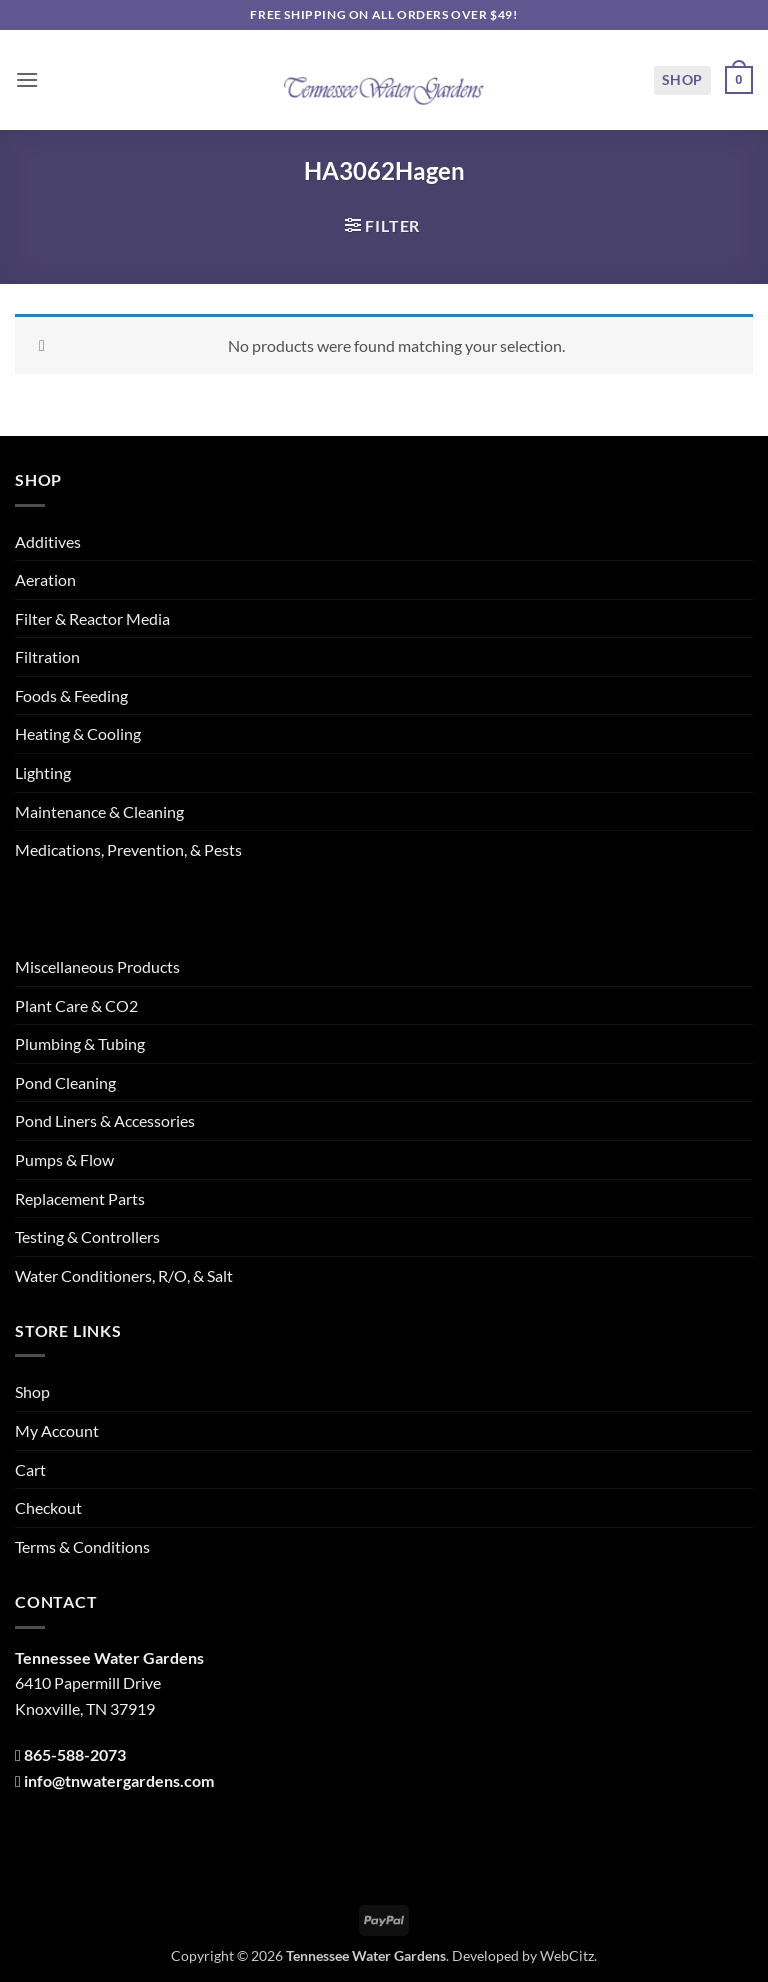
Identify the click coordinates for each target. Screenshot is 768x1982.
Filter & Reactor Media (92, 618)
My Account (57, 1430)
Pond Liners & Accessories (105, 1120)
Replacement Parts (80, 1198)
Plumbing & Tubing (80, 1043)
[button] (27, 79)
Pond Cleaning (65, 1082)
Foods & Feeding (71, 695)
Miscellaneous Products (97, 966)
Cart (30, 1469)
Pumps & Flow (64, 1159)
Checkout (48, 1507)
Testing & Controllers (87, 1236)
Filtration (47, 656)
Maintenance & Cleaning (99, 811)
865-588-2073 (75, 1754)
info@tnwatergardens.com (119, 1780)
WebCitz (567, 1955)
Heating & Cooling (78, 733)
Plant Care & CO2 (76, 1005)
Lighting (43, 772)
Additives (48, 541)
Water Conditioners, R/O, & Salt (124, 1275)
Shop (682, 79)
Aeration (45, 579)
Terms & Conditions (82, 1546)
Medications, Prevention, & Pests (128, 849)
